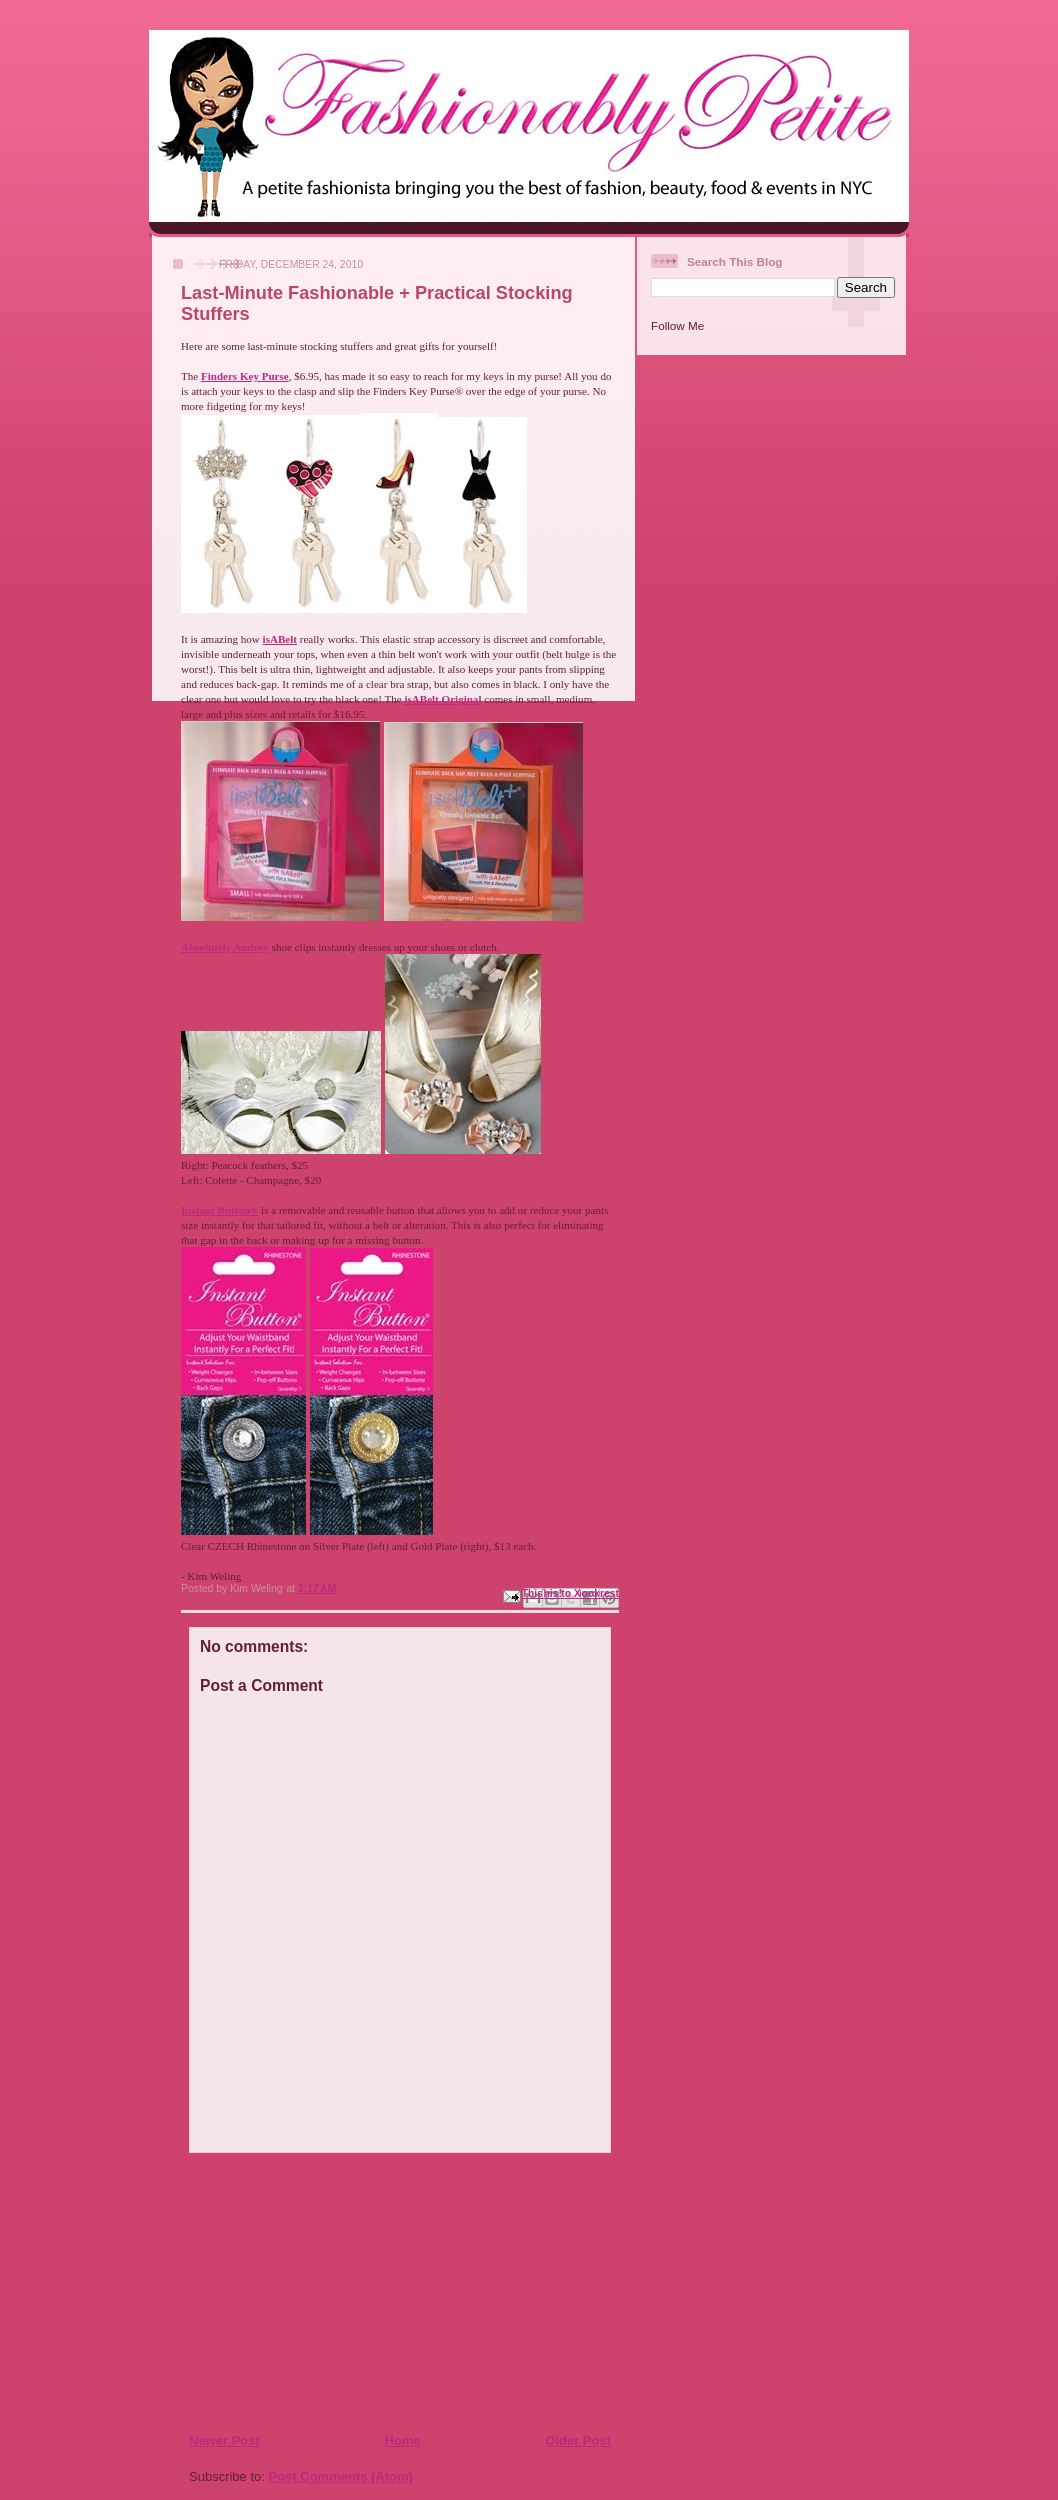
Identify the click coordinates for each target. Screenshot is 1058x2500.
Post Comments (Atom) (341, 2476)
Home (402, 2440)
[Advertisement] (310, 2292)
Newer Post (224, 2440)
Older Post (578, 2440)
